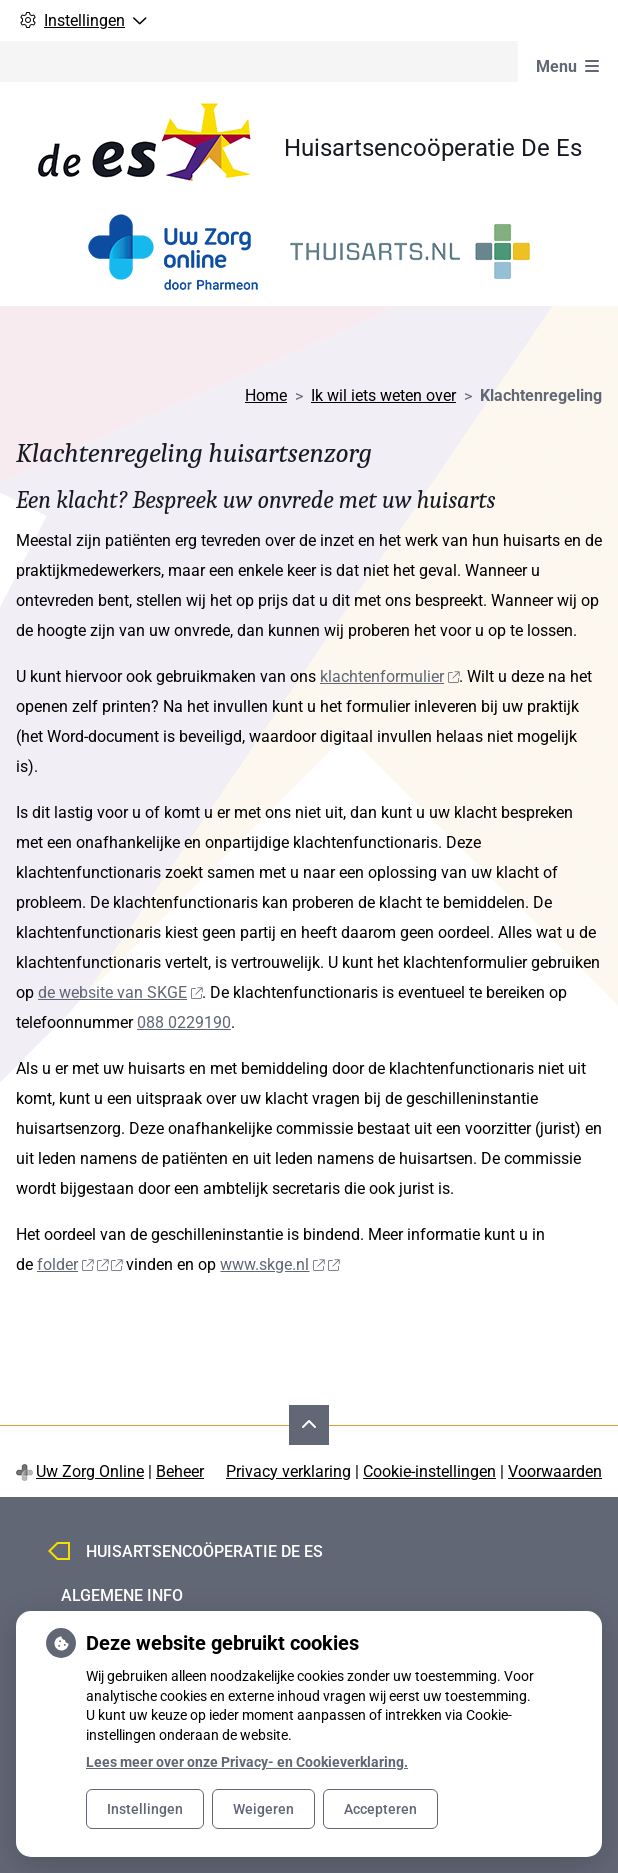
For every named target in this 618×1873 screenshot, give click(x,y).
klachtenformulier (389, 676)
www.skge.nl (279, 1264)
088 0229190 (184, 1022)
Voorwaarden (555, 1471)
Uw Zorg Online (90, 1471)
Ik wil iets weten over (383, 395)
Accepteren (380, 1809)
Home (266, 395)
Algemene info (122, 1595)
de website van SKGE (120, 992)
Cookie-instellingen (429, 1471)
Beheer (180, 1471)
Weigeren (263, 1809)
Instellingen (145, 1809)
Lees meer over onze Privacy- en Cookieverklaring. (247, 1762)
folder (79, 1264)
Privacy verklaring (288, 1471)
